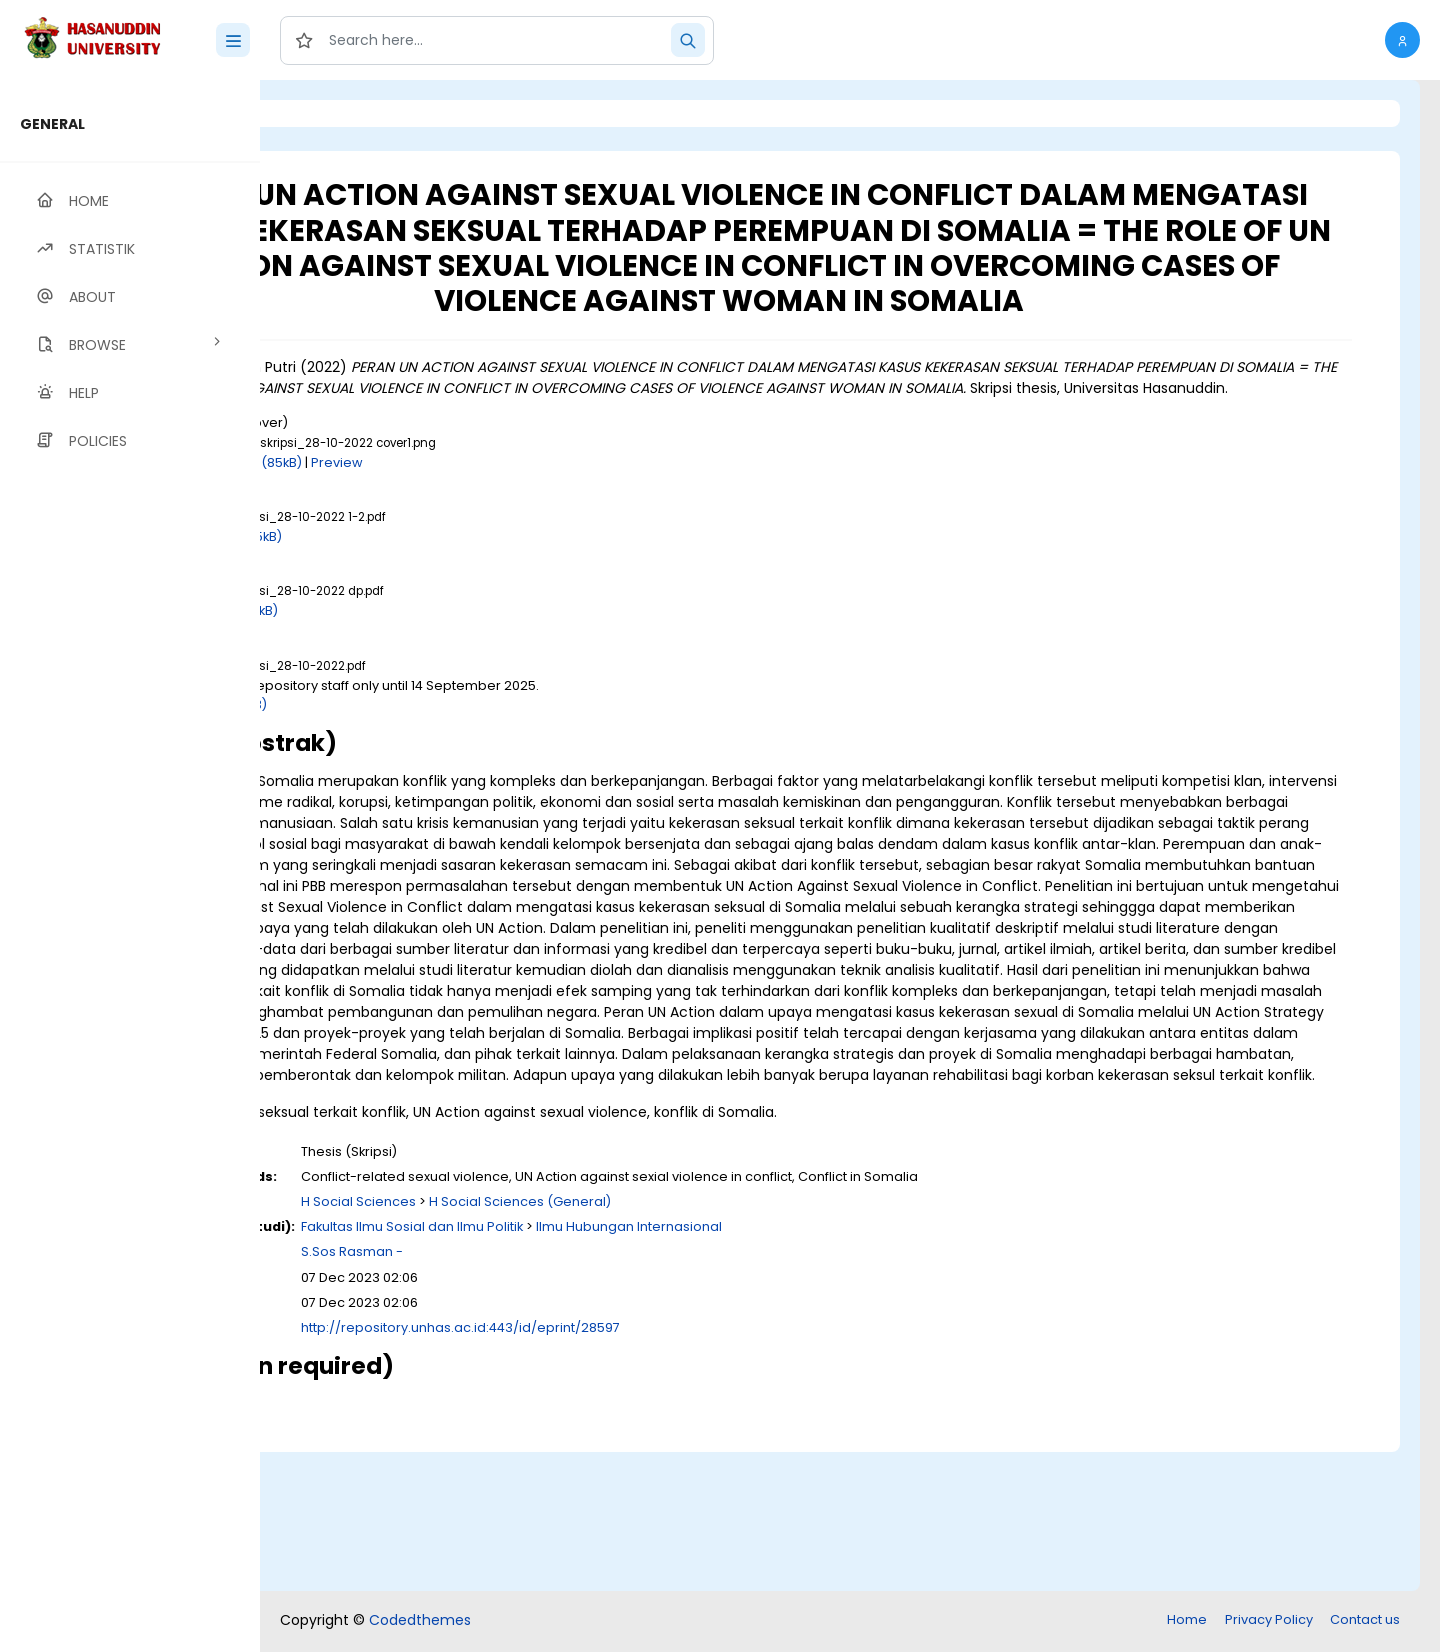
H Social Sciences (580, 1341)
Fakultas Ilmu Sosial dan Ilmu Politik (634, 1366)
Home (1187, 1621)
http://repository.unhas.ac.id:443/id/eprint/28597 (682, 1467)
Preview (559, 518)
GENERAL (52, 124)
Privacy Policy (1269, 1621)
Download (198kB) (442, 667)
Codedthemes (420, 1622)
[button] (1402, 40)
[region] (130, 866)
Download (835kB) (444, 592)
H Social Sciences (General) (742, 1341)
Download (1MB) (437, 760)
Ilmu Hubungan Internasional (851, 1366)
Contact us (1365, 1621)
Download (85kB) (468, 518)
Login (345, 113)
